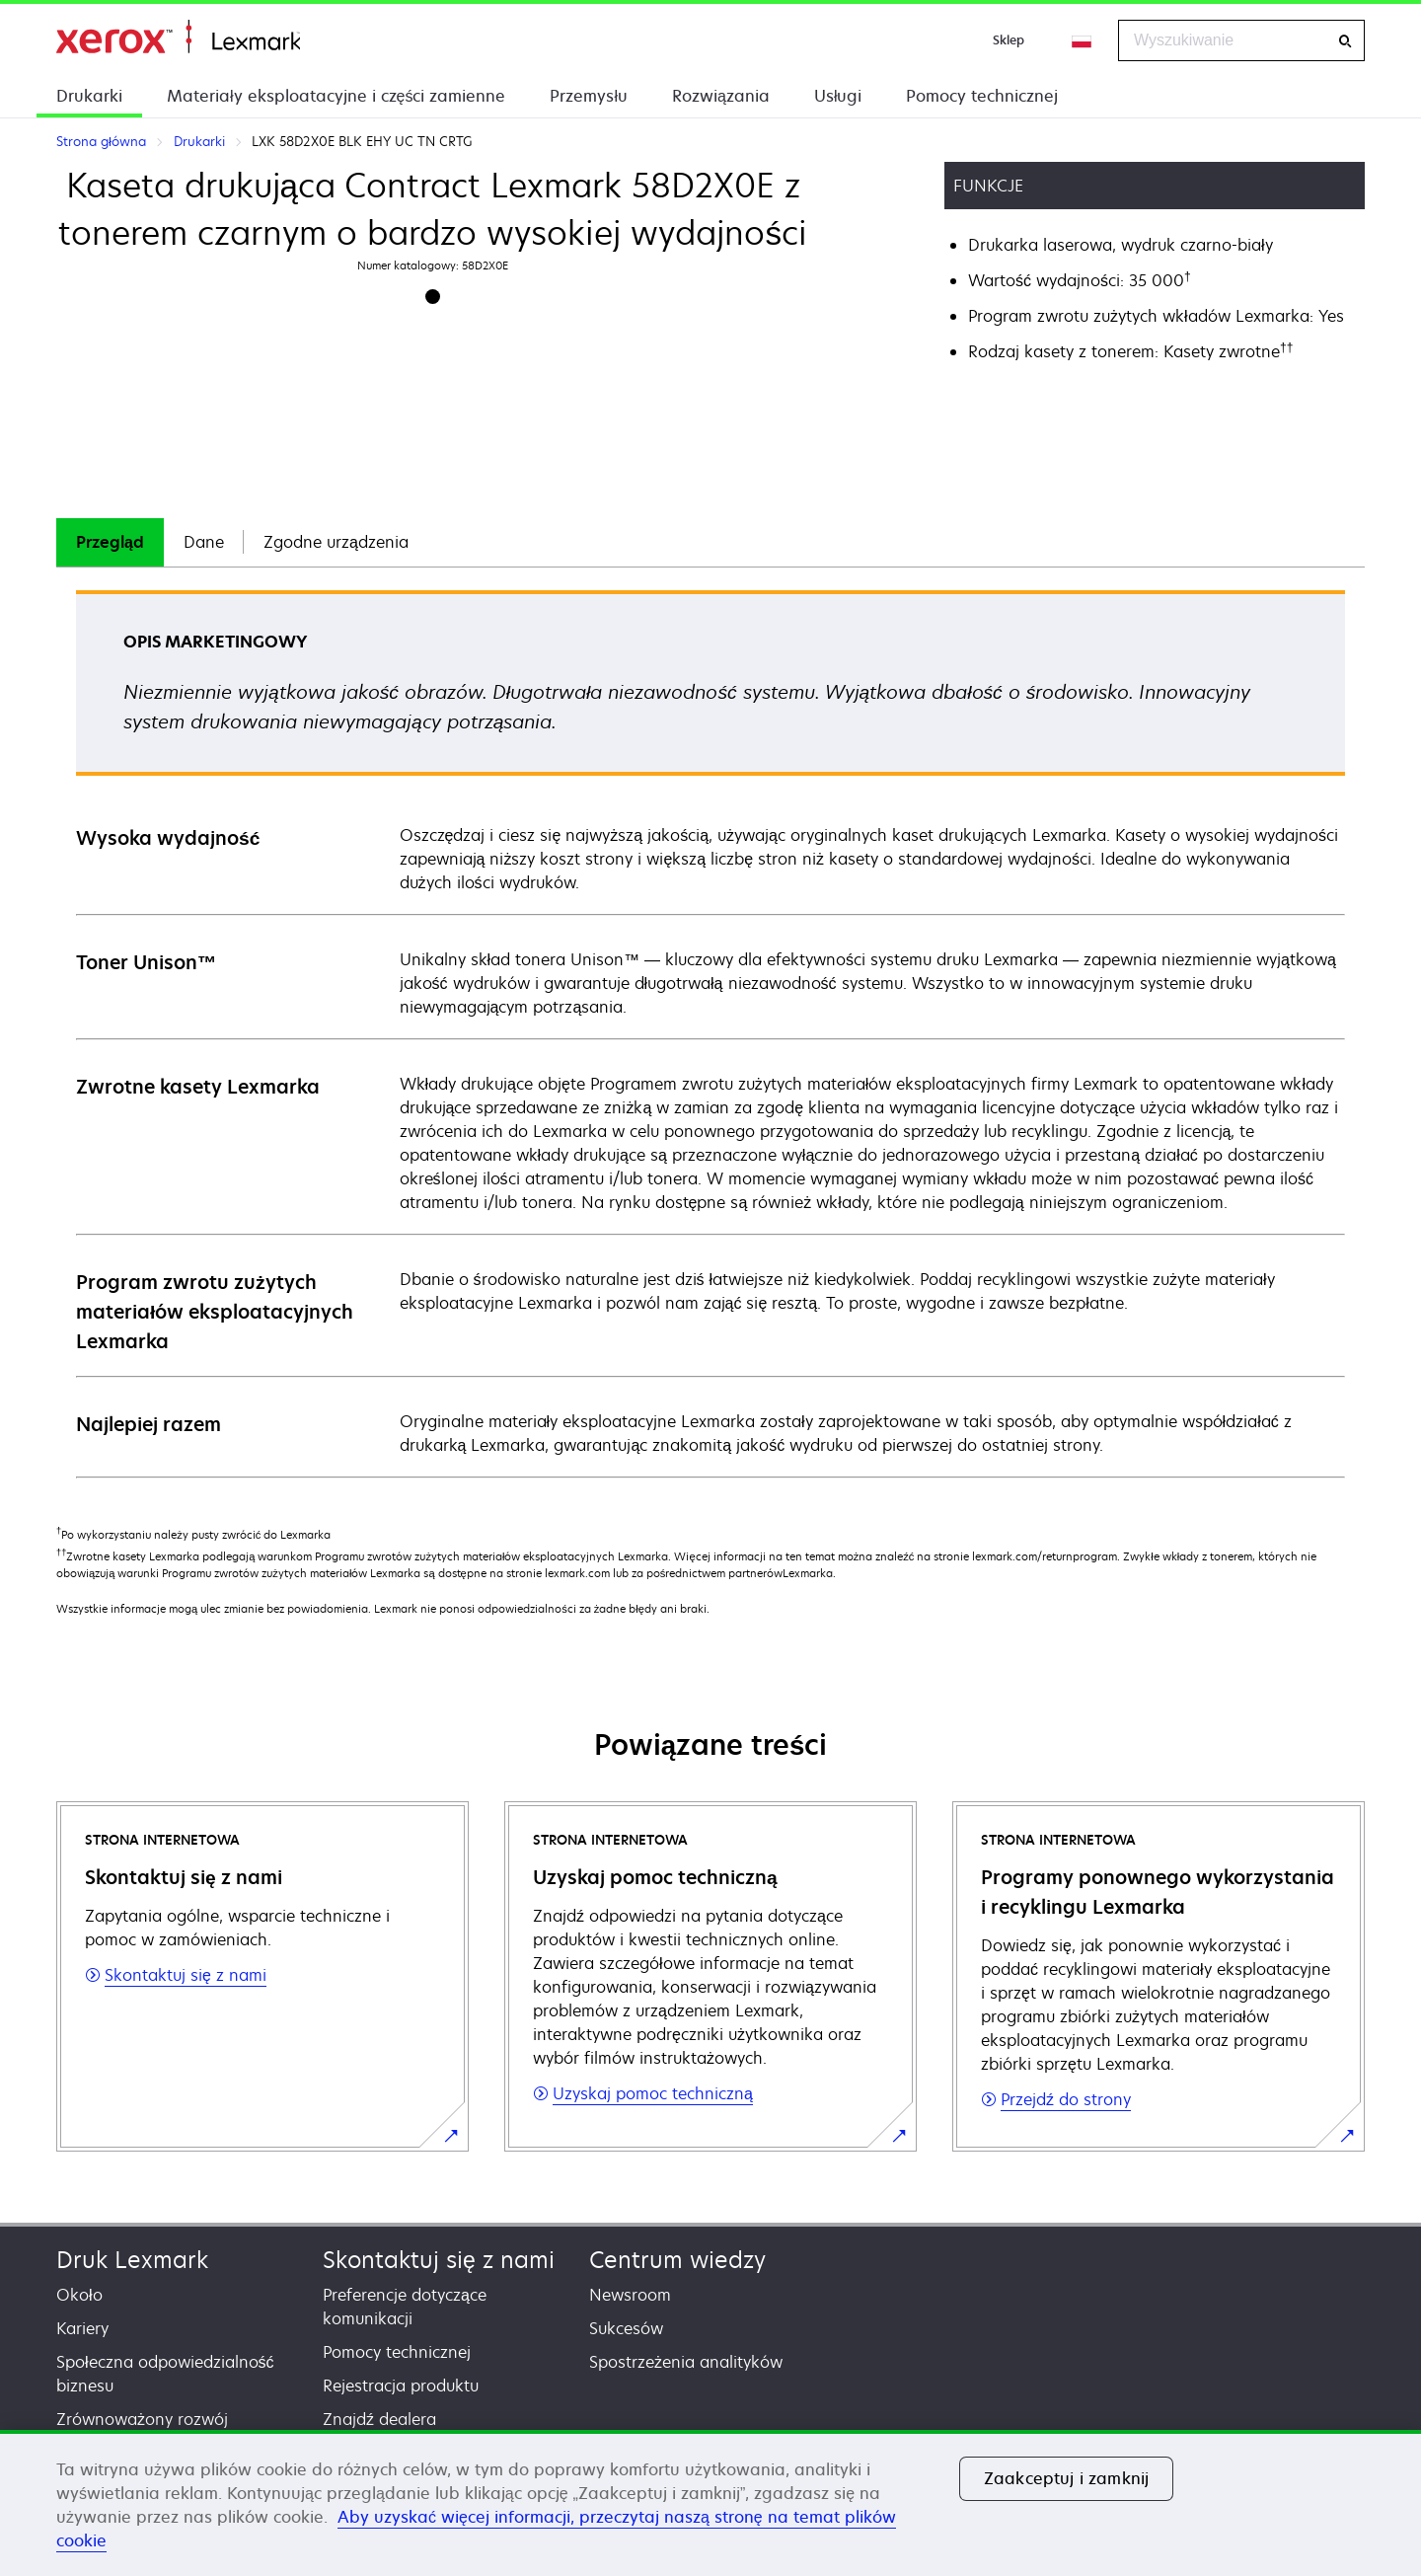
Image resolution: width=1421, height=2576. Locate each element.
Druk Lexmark (132, 2259)
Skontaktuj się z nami (439, 2259)
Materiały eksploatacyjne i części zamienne (336, 96)
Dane (204, 542)
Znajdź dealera (379, 2419)
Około (79, 2295)
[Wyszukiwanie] (1345, 41)
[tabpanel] (710, 1033)
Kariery (82, 2328)
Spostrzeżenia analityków (686, 2362)
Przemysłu (589, 96)
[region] (710, 2503)
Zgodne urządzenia (336, 542)
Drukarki (89, 96)
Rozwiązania (721, 96)
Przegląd (110, 542)
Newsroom (630, 2295)
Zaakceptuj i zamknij (1066, 2478)
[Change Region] (1082, 40)
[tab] (110, 542)
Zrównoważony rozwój (142, 2419)
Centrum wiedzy (677, 2259)
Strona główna (178, 37)
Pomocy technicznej (982, 96)
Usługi (838, 96)
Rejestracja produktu (401, 2385)
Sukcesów (626, 2328)
